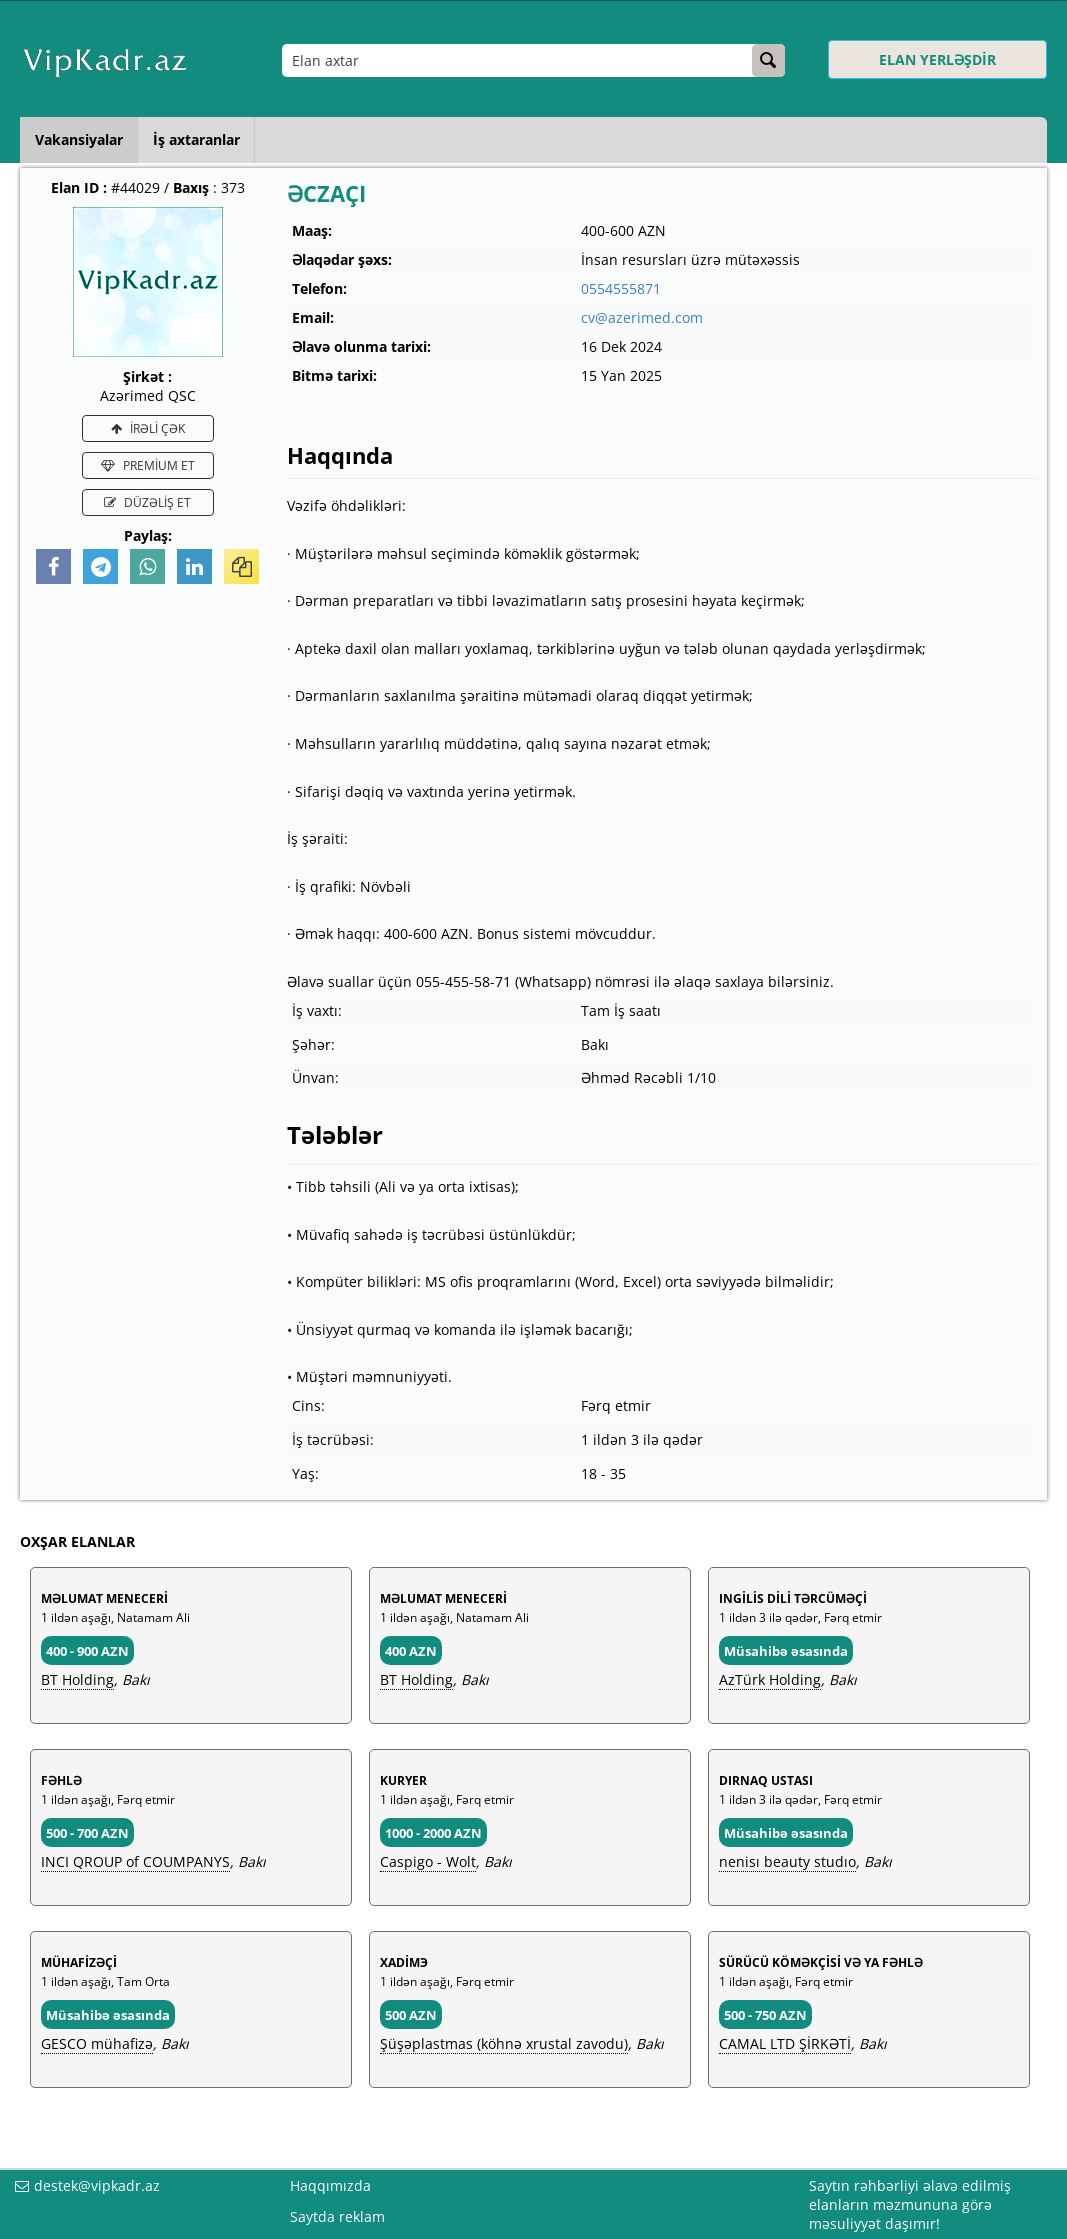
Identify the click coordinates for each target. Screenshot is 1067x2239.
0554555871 (621, 288)
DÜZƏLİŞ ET (147, 502)
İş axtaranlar (227, 140)
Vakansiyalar (89, 140)
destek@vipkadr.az (97, 2185)
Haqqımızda (330, 2185)
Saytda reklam (337, 2216)
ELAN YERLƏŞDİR (937, 59)
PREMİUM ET (148, 465)
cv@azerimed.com (642, 317)
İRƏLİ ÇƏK (148, 428)
